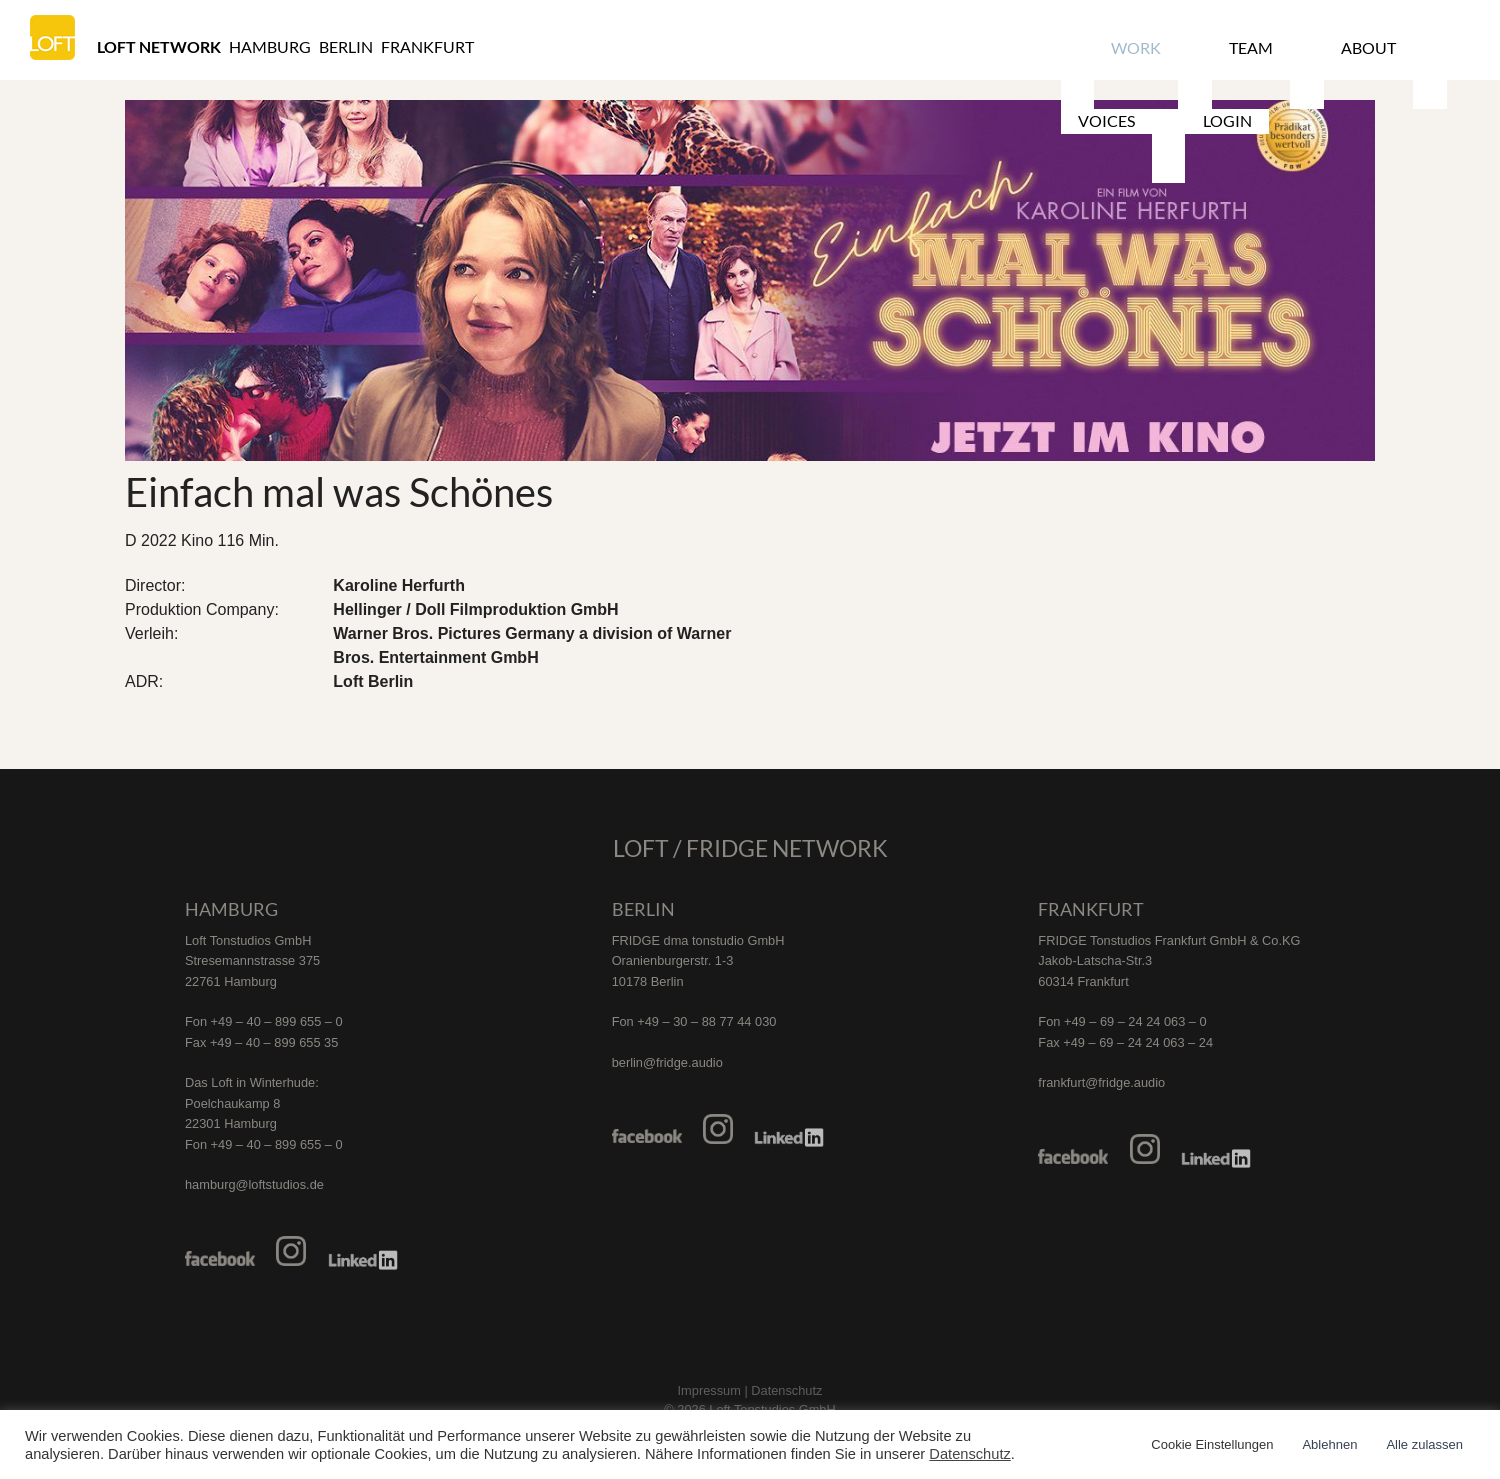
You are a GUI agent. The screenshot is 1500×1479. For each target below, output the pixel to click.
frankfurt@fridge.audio (1101, 1082)
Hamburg (270, 46)
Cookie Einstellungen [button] (1212, 1444)
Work (1114, 46)
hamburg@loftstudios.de (254, 1184)
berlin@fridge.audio (667, 1062)
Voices (1362, 46)
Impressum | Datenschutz (750, 1390)
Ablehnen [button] (1329, 1444)
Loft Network (159, 46)
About (1274, 46)
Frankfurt (427, 46)
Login (1447, 46)
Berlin (346, 46)
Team (1193, 46)
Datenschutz (969, 1454)
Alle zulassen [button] (1424, 1444)
